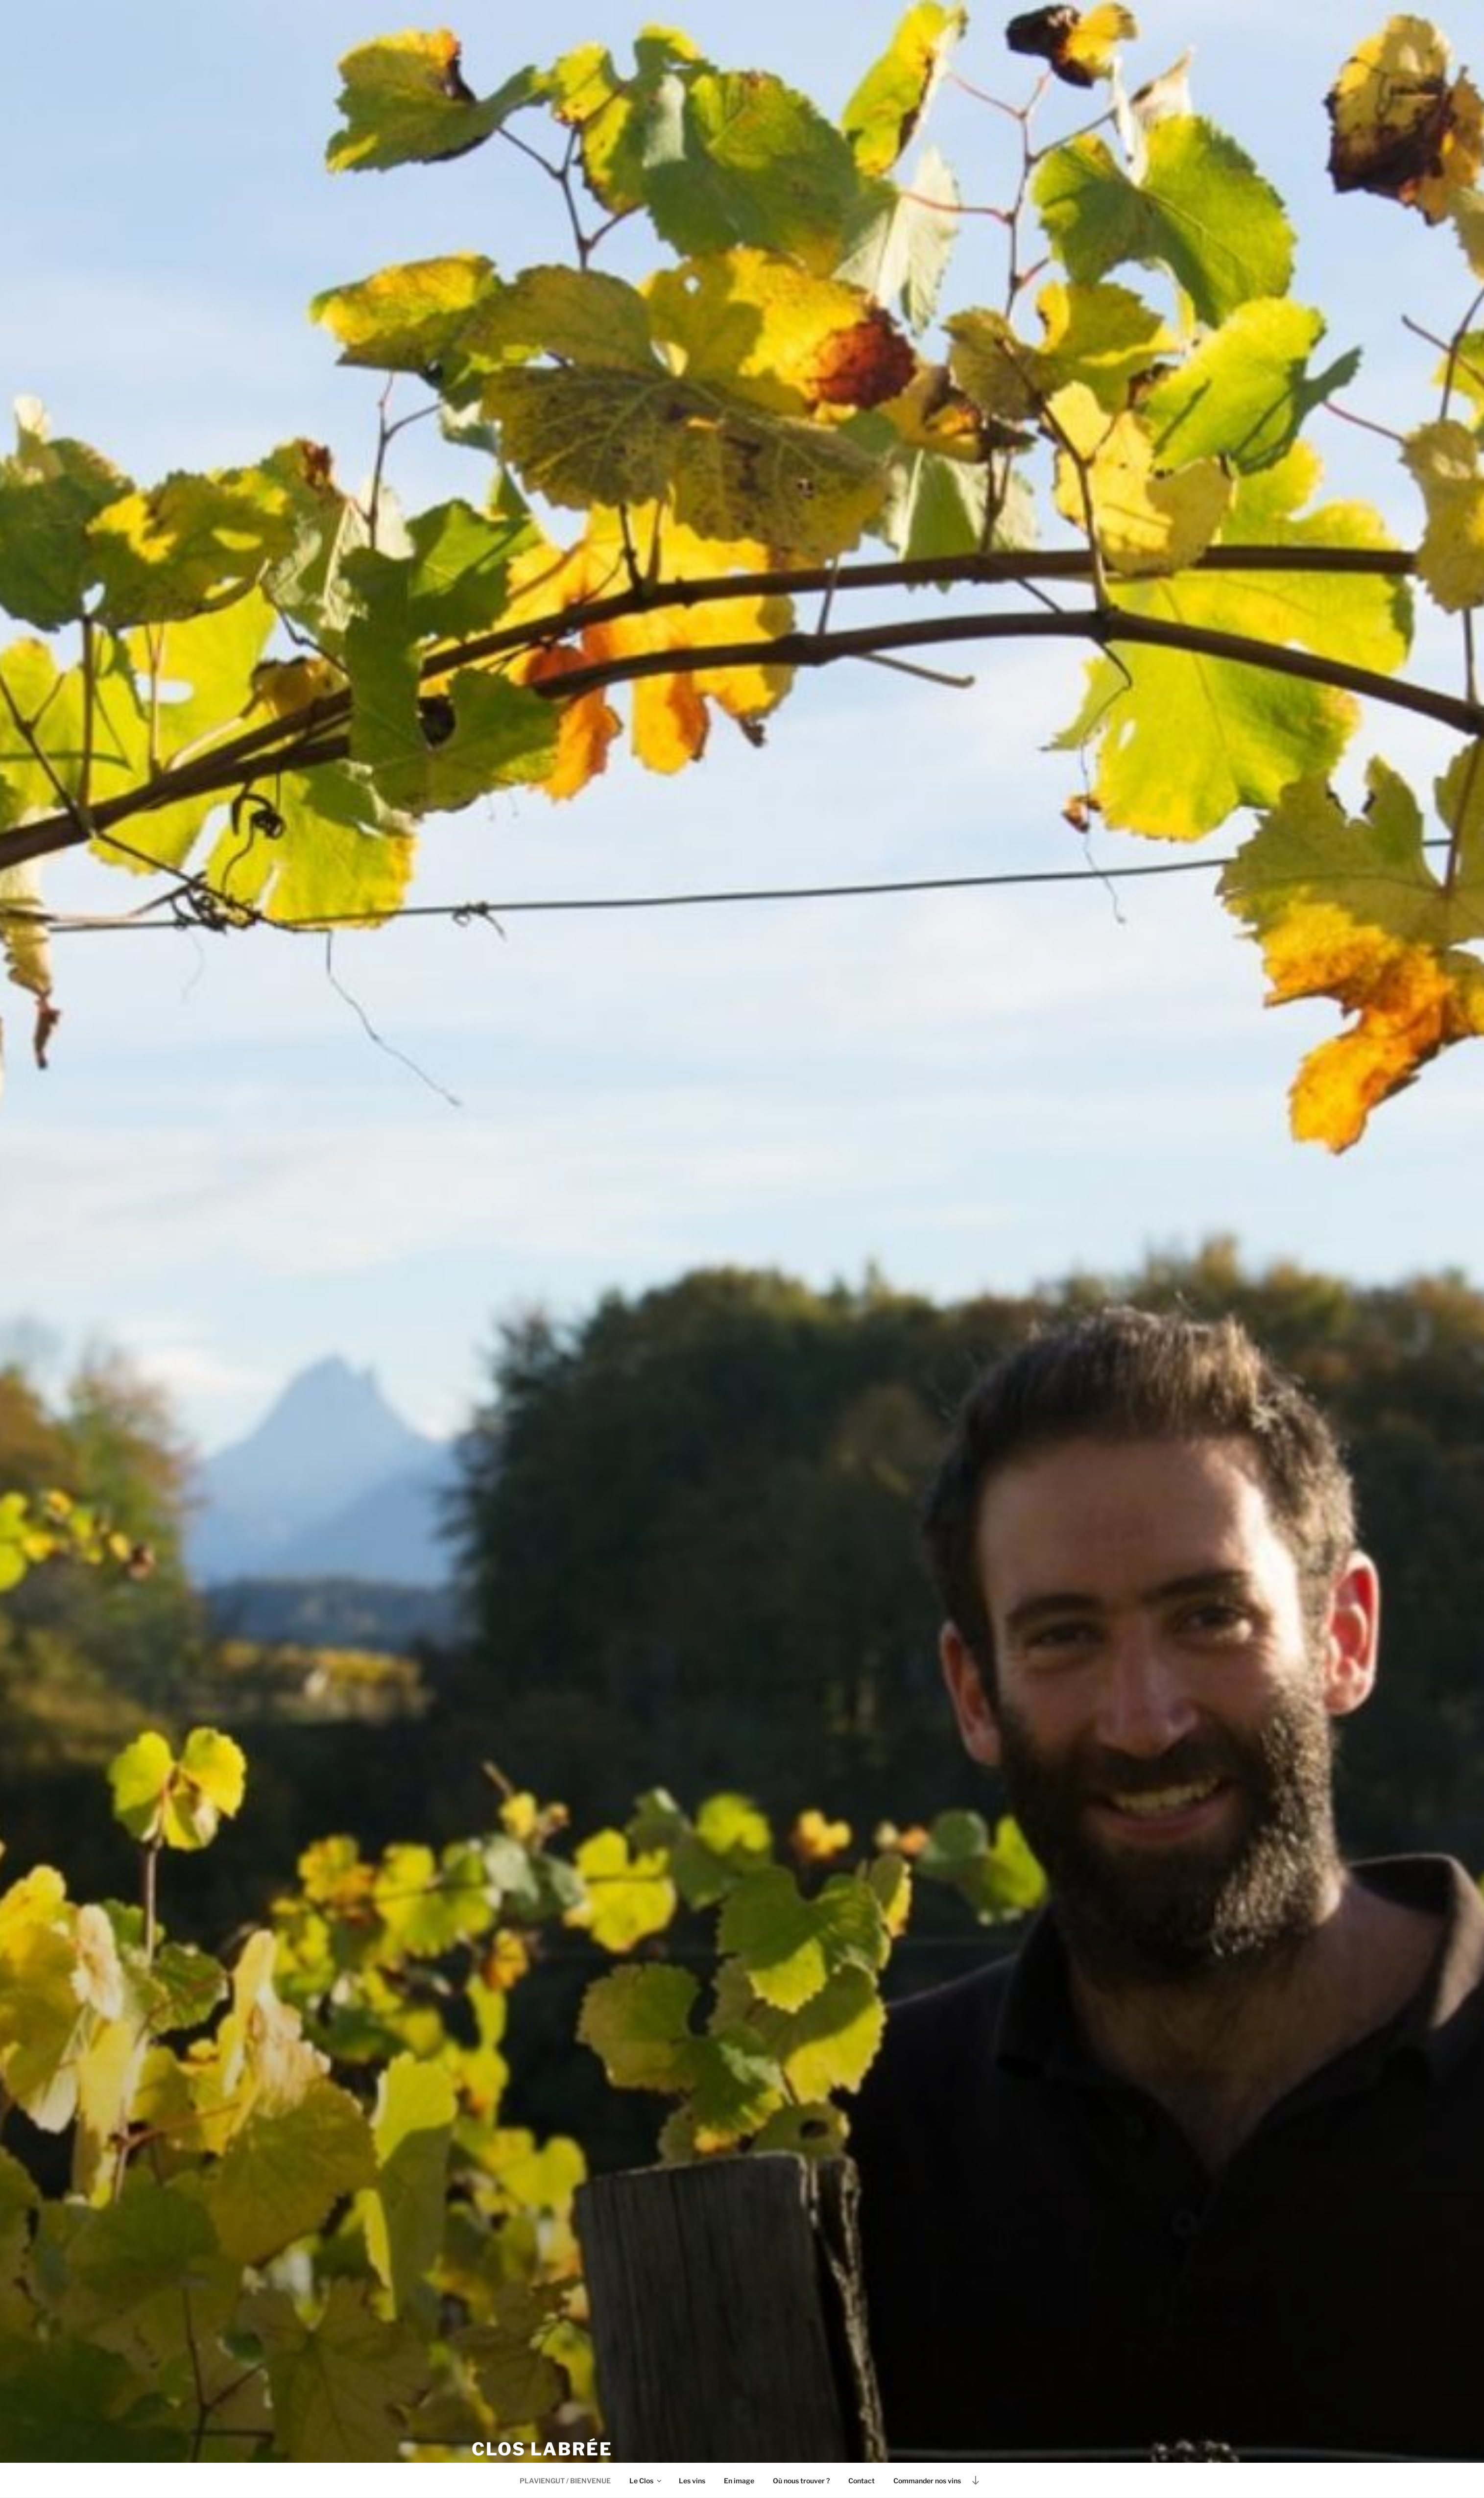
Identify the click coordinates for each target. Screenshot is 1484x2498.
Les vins (692, 2480)
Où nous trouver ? (801, 2480)
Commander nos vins (927, 2480)
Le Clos (646, 2480)
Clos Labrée (542, 2451)
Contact (861, 2480)
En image (739, 2480)
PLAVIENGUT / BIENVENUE (565, 2480)
